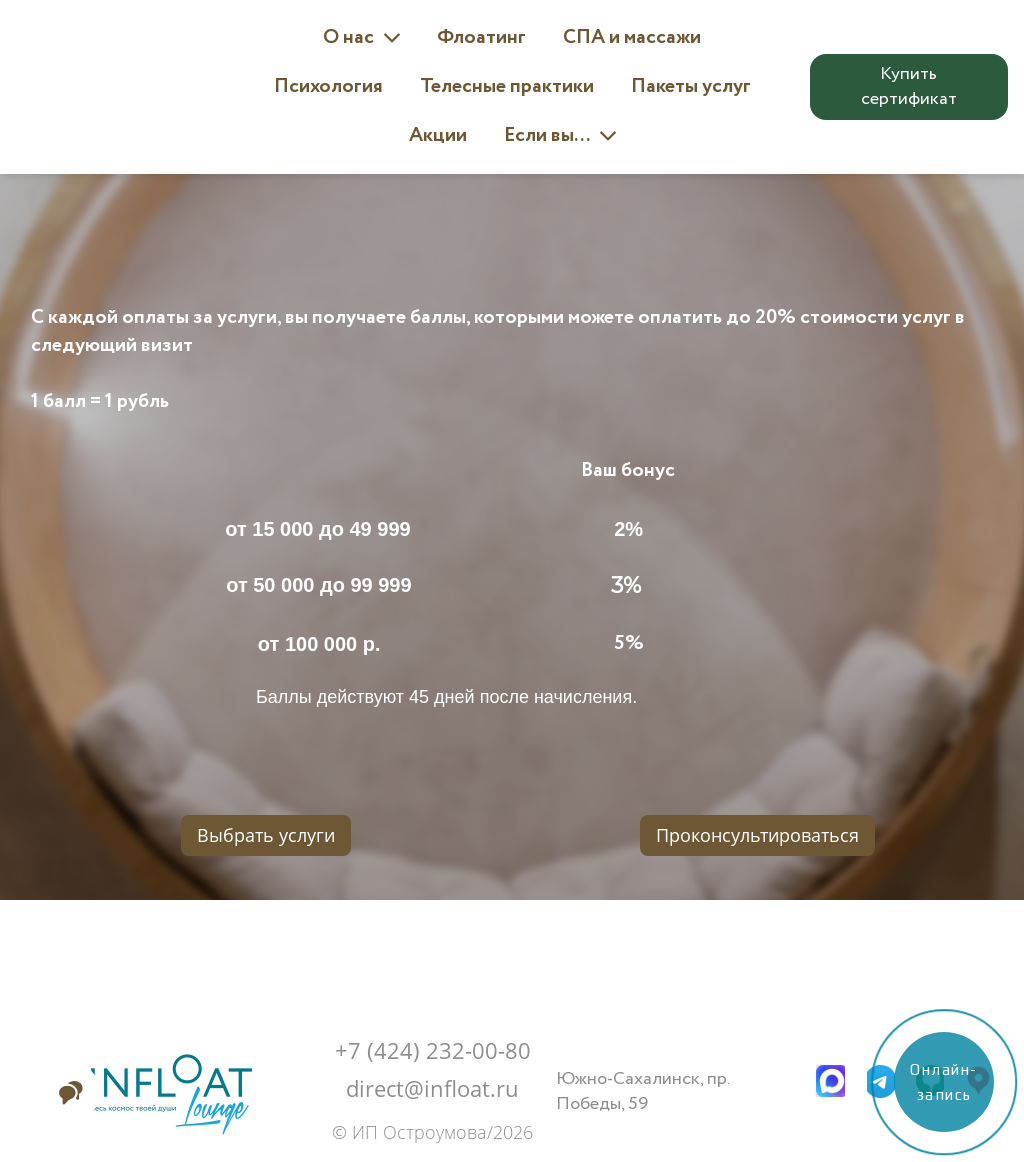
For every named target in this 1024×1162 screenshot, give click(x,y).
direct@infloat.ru (432, 1088)
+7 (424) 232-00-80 (433, 1050)
